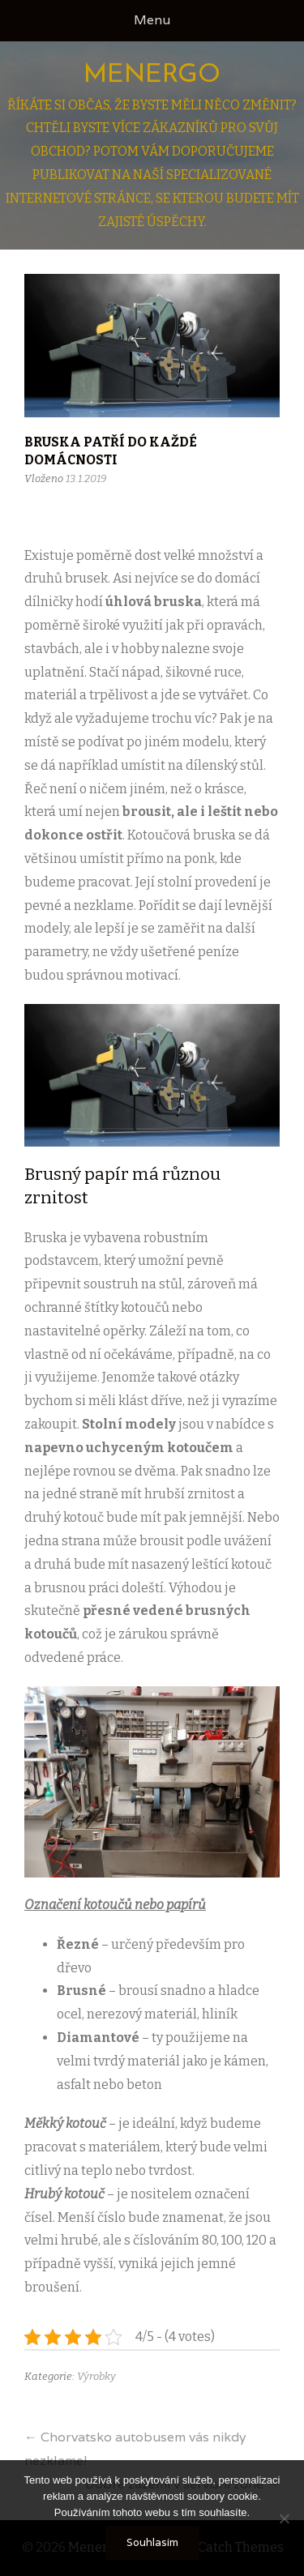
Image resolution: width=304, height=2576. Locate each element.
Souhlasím (152, 2542)
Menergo (152, 75)
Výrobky (96, 2376)
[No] (284, 2518)
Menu (152, 19)
